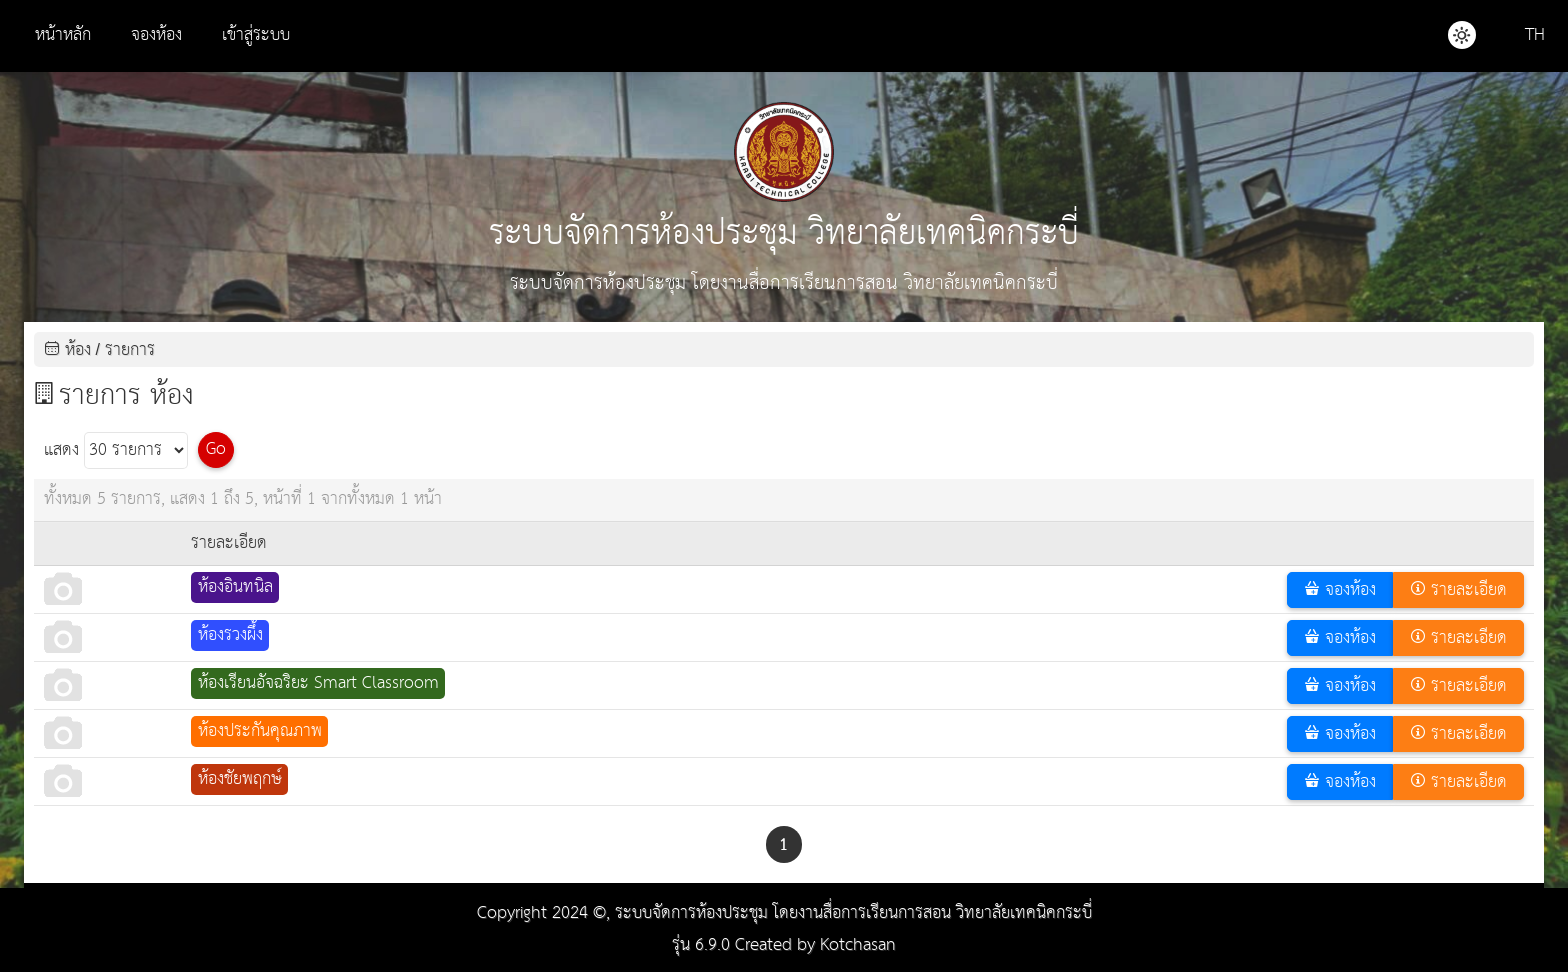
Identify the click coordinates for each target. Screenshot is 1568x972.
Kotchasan (858, 945)
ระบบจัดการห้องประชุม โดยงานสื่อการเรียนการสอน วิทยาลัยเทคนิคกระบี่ (853, 913)
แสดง (116, 450)
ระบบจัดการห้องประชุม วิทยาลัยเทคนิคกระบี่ (784, 183)
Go (216, 449)
